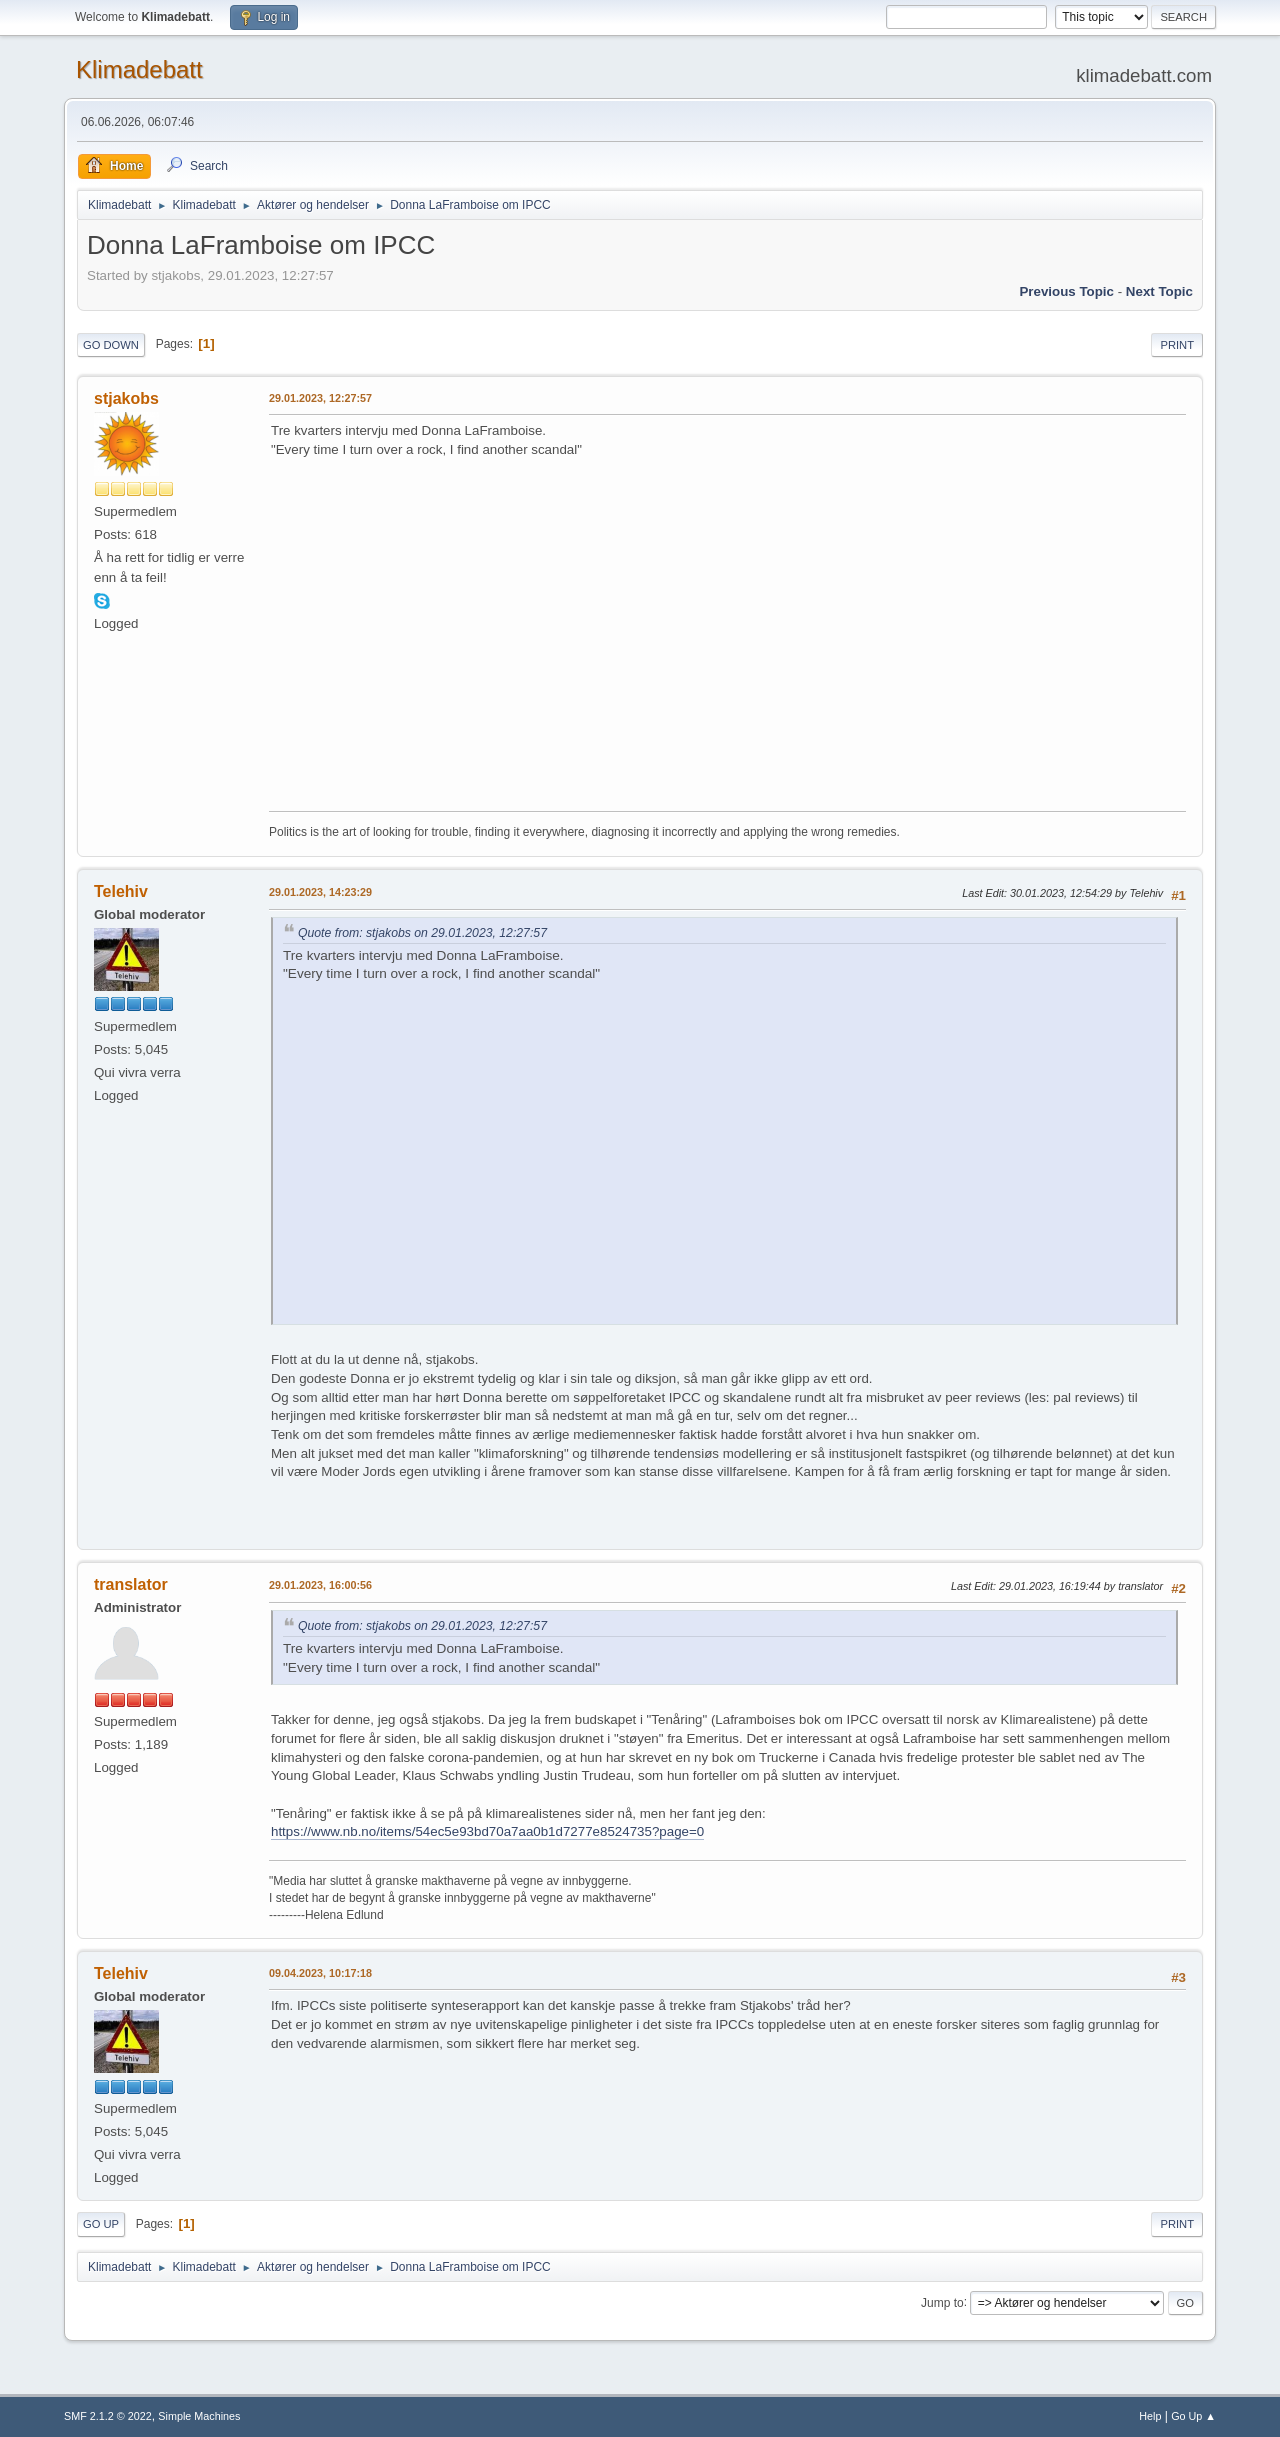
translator (131, 1584)
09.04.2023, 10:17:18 (320, 1973)
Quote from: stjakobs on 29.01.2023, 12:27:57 (422, 933)
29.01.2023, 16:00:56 (320, 1585)
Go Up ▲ (1193, 2416)
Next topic (1159, 291)
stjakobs (126, 398)
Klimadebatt (139, 69)
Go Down (111, 345)
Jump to (942, 2302)
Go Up (101, 2224)
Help (1150, 2416)
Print (1177, 345)
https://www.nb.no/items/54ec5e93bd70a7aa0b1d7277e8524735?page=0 (487, 1831)
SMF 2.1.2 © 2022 (108, 2416)
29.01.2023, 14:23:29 (320, 892)
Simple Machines (199, 2416)
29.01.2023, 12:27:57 (320, 398)
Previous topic (1066, 291)
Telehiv (121, 891)
